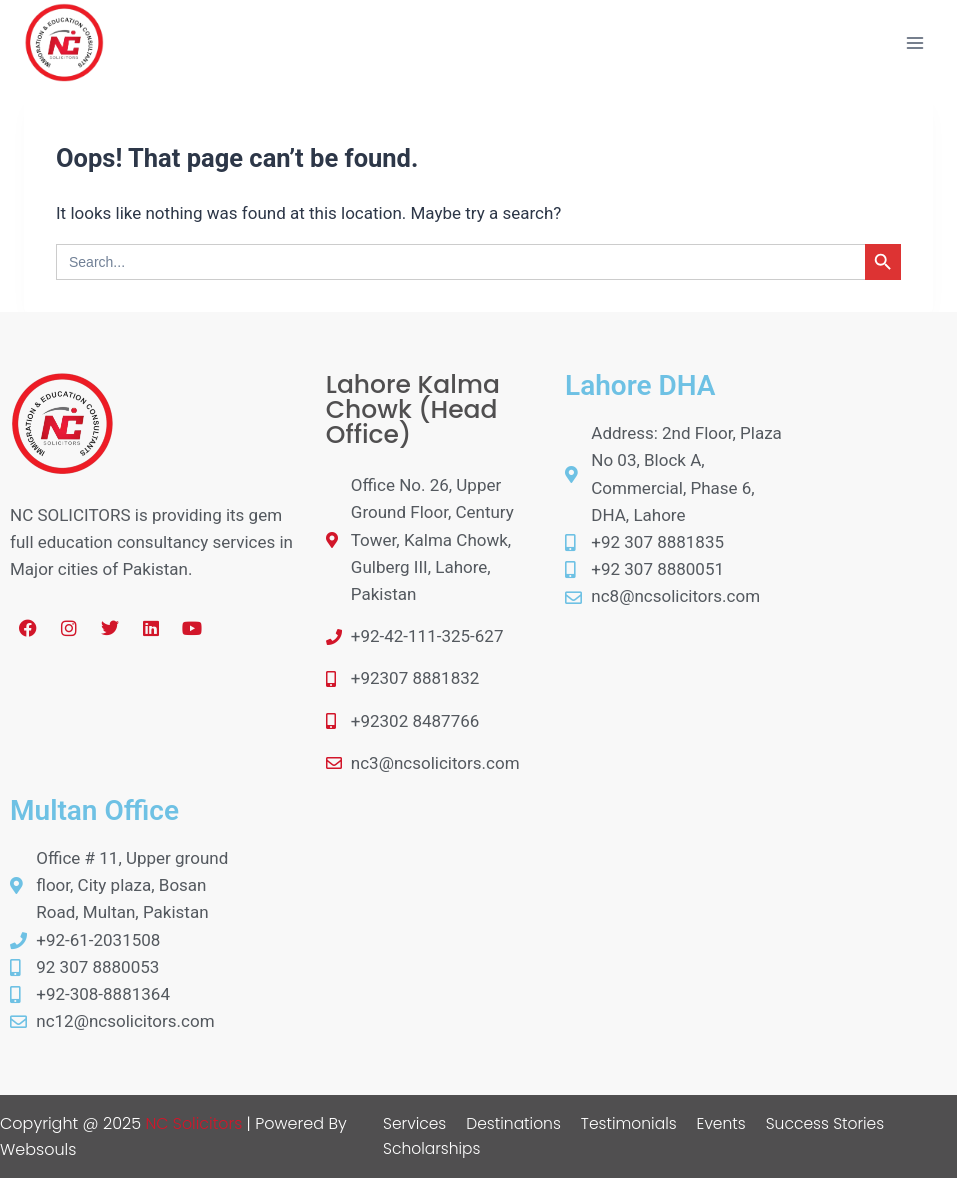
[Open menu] (914, 42)
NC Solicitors (194, 1123)
